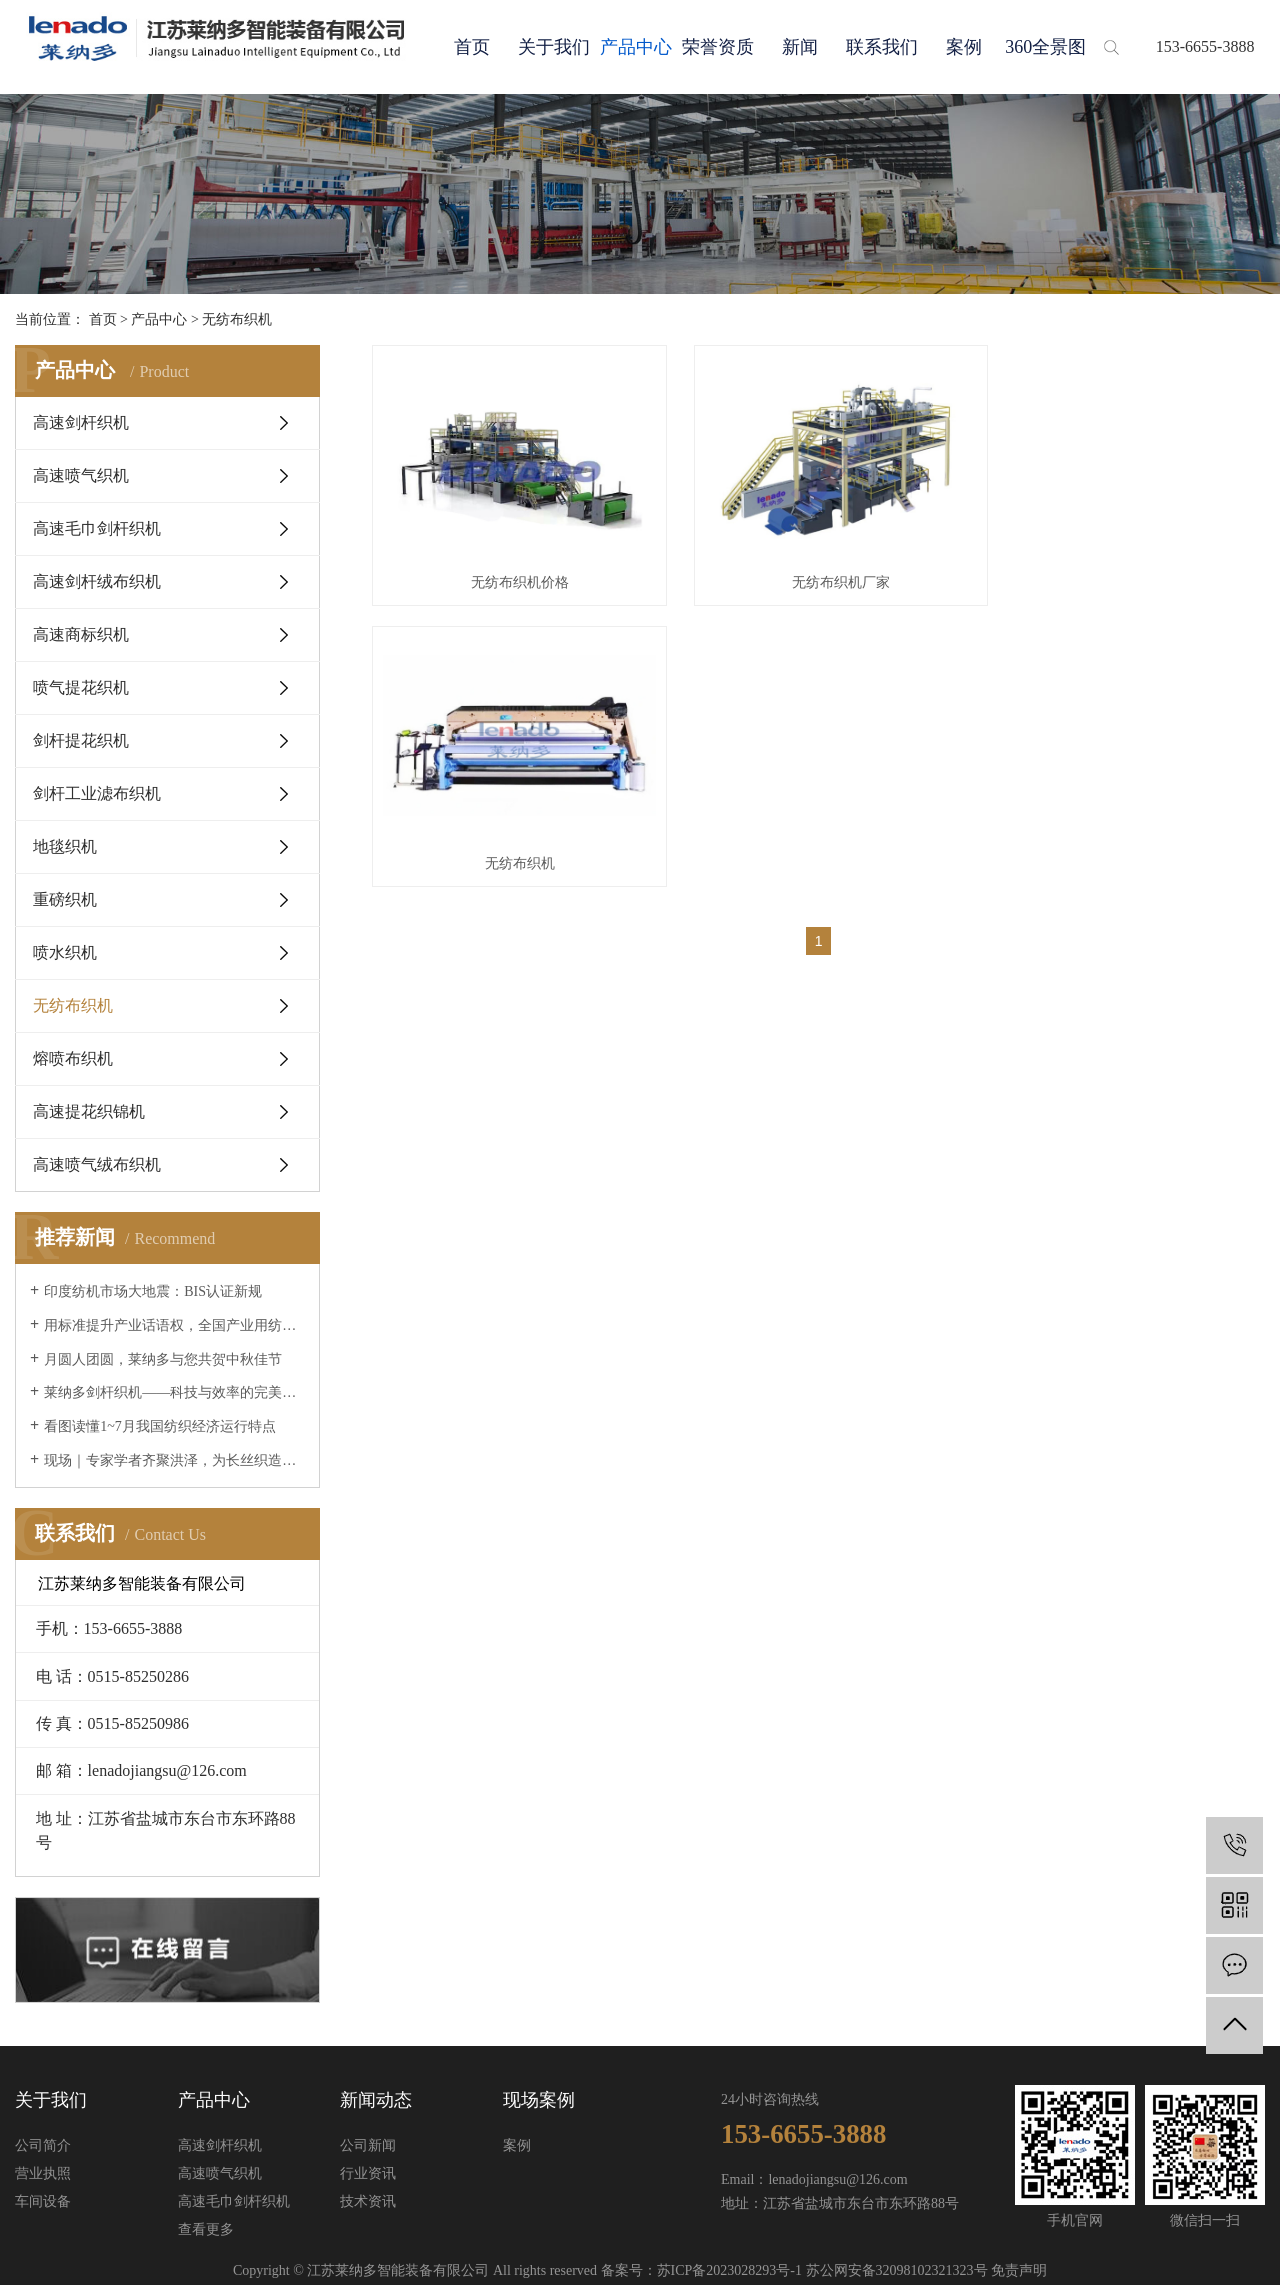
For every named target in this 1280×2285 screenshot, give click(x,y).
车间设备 (43, 2201)
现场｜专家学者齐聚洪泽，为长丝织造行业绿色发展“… (174, 1460)
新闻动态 (376, 2100)
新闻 (800, 47)
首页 (472, 47)
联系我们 (882, 47)
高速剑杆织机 (81, 422)
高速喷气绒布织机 (97, 1164)
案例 (964, 47)
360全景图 (1045, 47)
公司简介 (43, 2145)
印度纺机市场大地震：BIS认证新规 (153, 1291)
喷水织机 (65, 952)
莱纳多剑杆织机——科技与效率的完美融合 (174, 1392)
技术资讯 (368, 2201)
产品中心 (636, 47)
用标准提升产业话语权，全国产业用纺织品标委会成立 (174, 1325)
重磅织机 (65, 899)
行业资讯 (368, 2173)
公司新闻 (368, 2145)
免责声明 (1019, 2270)
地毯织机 (65, 846)
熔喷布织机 (73, 1058)
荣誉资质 (718, 47)
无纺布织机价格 (512, 570)
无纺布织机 (237, 319)
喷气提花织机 (81, 687)
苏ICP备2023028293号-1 (729, 2270)
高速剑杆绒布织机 (97, 581)
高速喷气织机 (81, 475)
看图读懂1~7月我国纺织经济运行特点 (160, 1426)
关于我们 (554, 47)
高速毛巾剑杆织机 (97, 528)
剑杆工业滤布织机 (97, 793)
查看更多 (206, 2229)
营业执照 (43, 2173)
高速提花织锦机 (89, 1111)
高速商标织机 (81, 634)
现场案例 (539, 2100)
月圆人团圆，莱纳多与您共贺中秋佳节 (163, 1359)
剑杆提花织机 (81, 740)
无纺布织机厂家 (818, 570)
